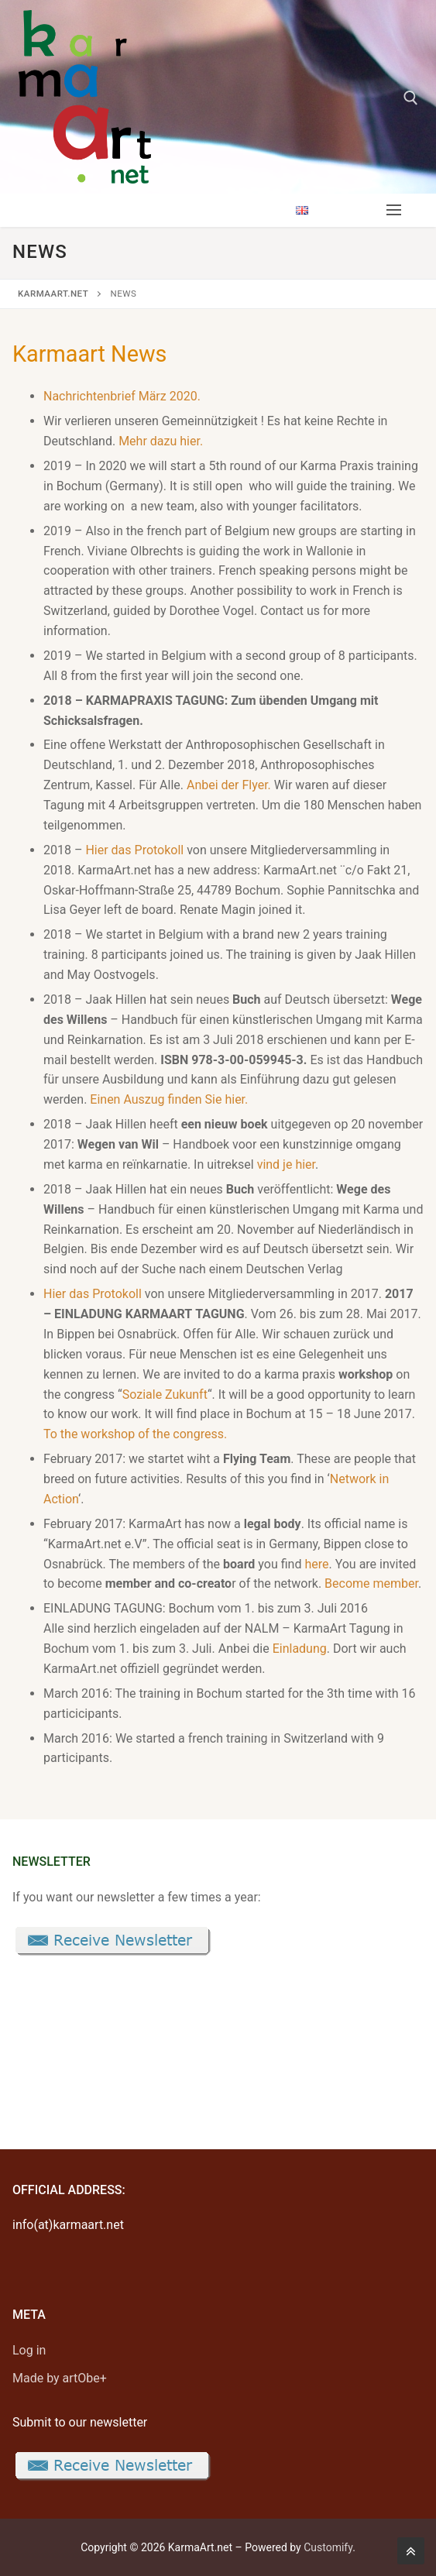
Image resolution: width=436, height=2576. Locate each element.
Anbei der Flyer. (229, 785)
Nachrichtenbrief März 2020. (122, 396)
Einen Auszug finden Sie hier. (169, 1099)
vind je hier (286, 1164)
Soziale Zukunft (165, 1394)
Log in (29, 2350)
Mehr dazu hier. (160, 441)
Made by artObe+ (59, 2378)
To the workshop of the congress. (135, 1434)
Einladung (300, 1648)
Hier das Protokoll (134, 850)
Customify (328, 2547)
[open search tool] (410, 98)
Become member (371, 1583)
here (316, 1564)
